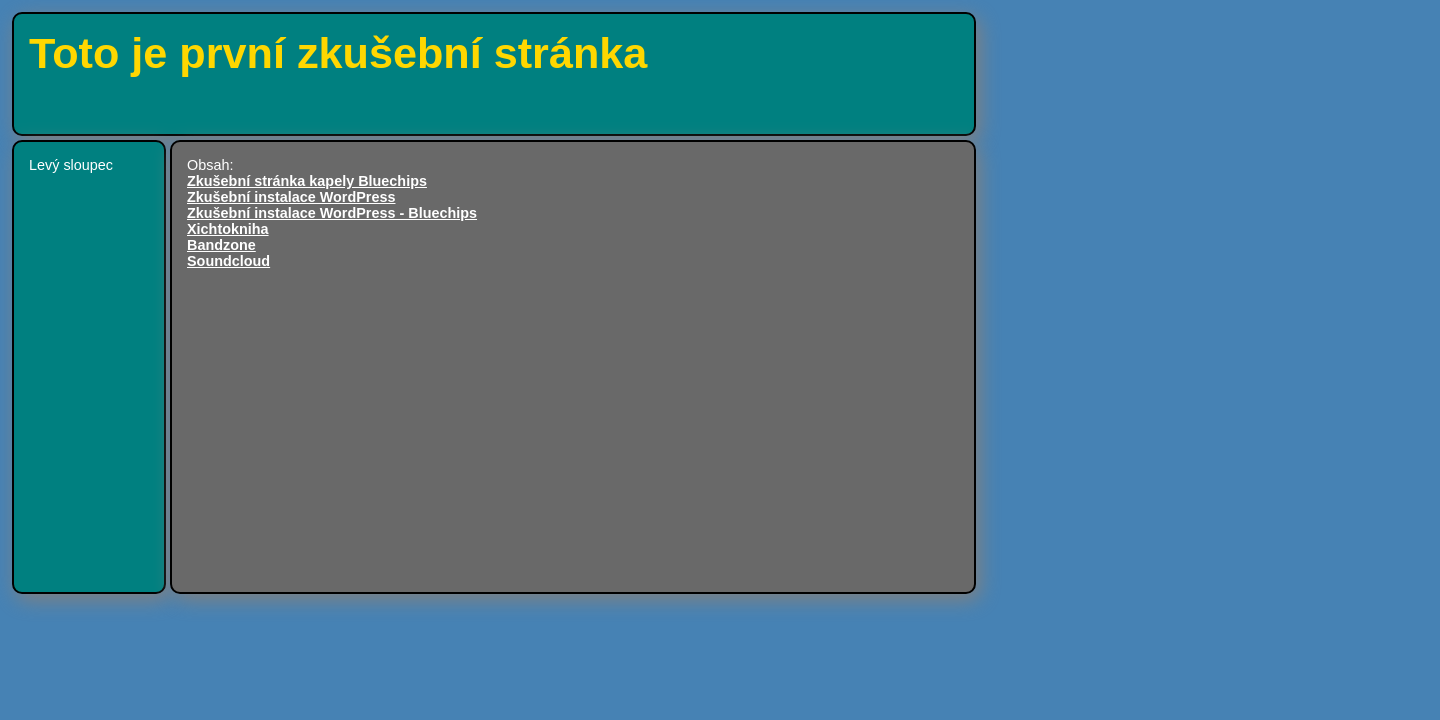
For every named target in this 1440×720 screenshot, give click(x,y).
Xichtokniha (228, 229)
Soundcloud (228, 261)
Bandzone (221, 245)
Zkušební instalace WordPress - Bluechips (332, 213)
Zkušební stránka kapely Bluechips (307, 181)
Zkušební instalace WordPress (291, 197)
